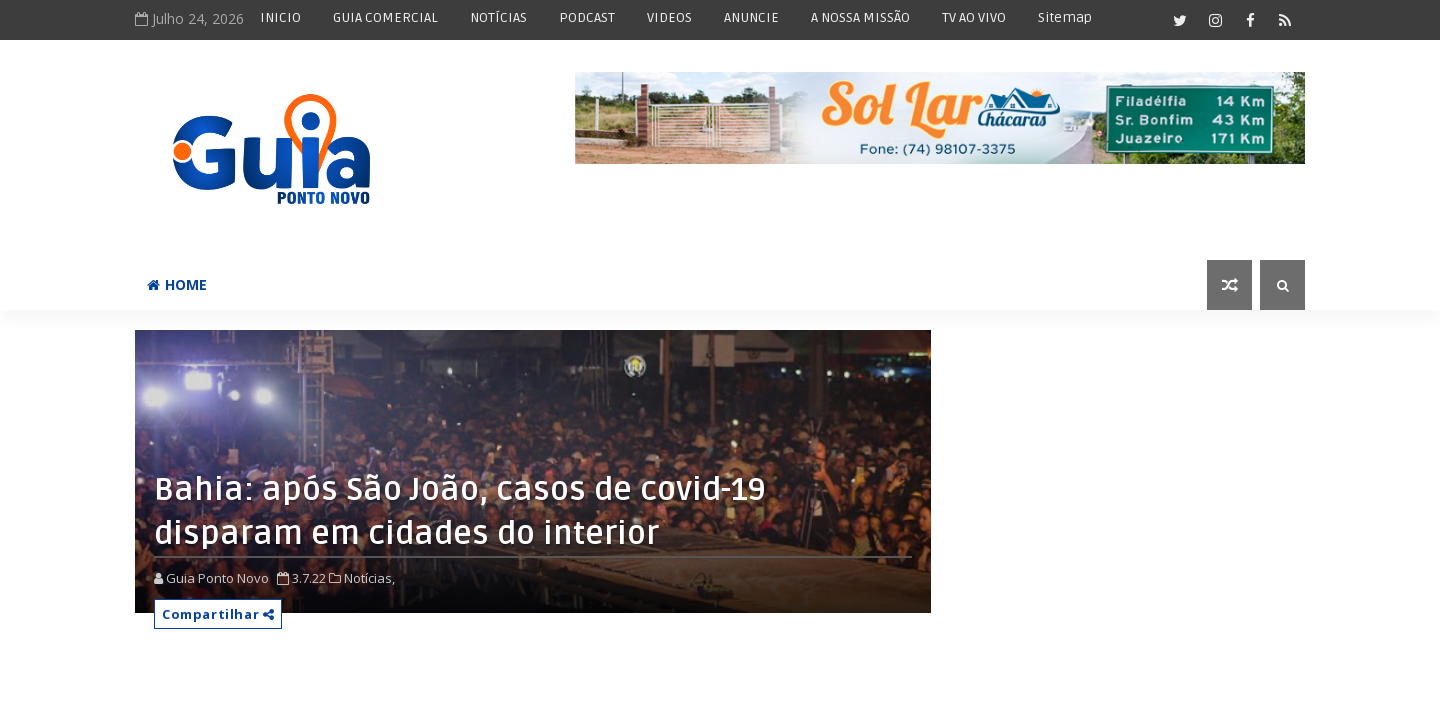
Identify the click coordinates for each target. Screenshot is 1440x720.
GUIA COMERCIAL (385, 17)
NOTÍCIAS (498, 17)
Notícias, (369, 578)
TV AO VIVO (974, 17)
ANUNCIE (751, 17)
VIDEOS (669, 17)
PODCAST (587, 17)
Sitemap (1065, 17)
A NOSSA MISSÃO (860, 17)
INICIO (280, 17)
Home (177, 284)
